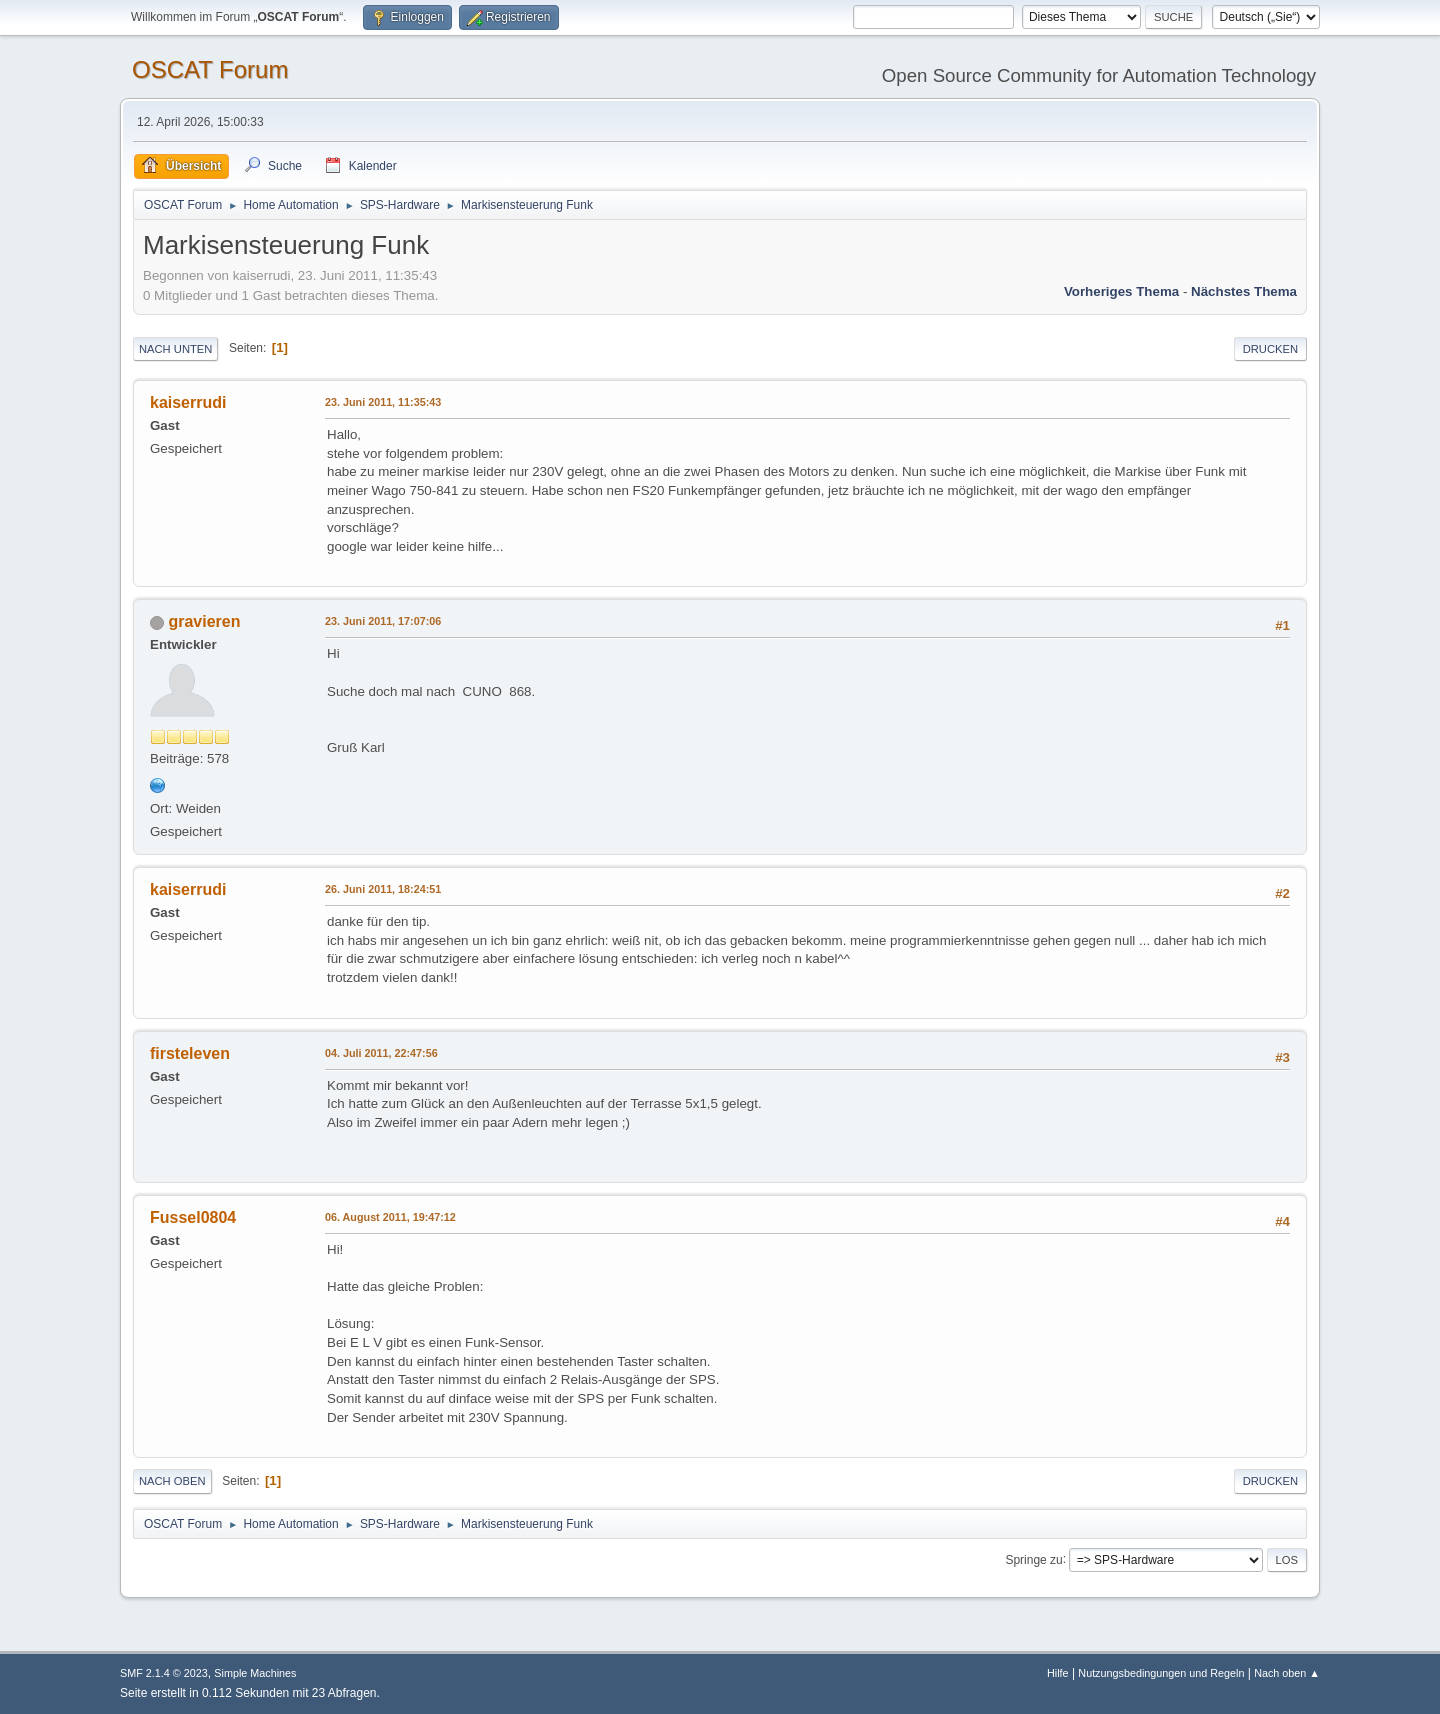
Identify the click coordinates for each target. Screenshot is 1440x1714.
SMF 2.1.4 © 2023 (164, 1673)
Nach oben (172, 1481)
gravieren (204, 621)
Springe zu (1033, 1559)
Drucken (1270, 349)
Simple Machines (255, 1673)
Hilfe (1058, 1673)
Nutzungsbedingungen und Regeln (1161, 1673)
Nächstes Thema (1244, 291)
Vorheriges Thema (1121, 291)
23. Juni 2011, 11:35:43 (383, 402)
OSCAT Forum (210, 69)
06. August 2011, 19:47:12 (390, 1217)
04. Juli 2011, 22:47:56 (381, 1053)
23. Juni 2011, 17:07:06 (383, 621)
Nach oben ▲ (1287, 1673)
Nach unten (175, 349)
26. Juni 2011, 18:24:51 (383, 889)
